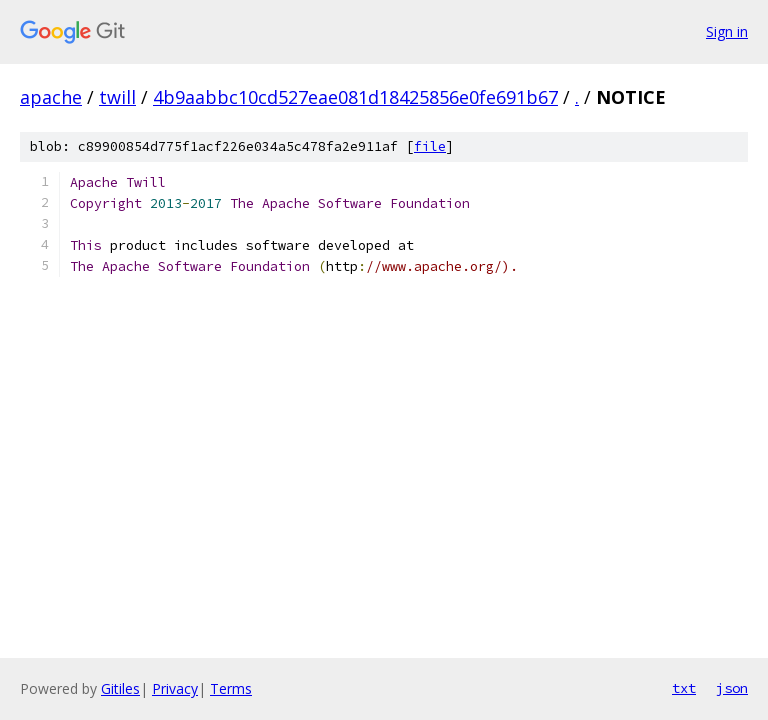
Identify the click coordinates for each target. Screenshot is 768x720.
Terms (231, 688)
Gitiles (120, 688)
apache (51, 97)
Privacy (175, 688)
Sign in (727, 31)
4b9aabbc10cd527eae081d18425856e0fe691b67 (355, 97)
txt (684, 688)
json (732, 688)
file (430, 146)
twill (117, 97)
